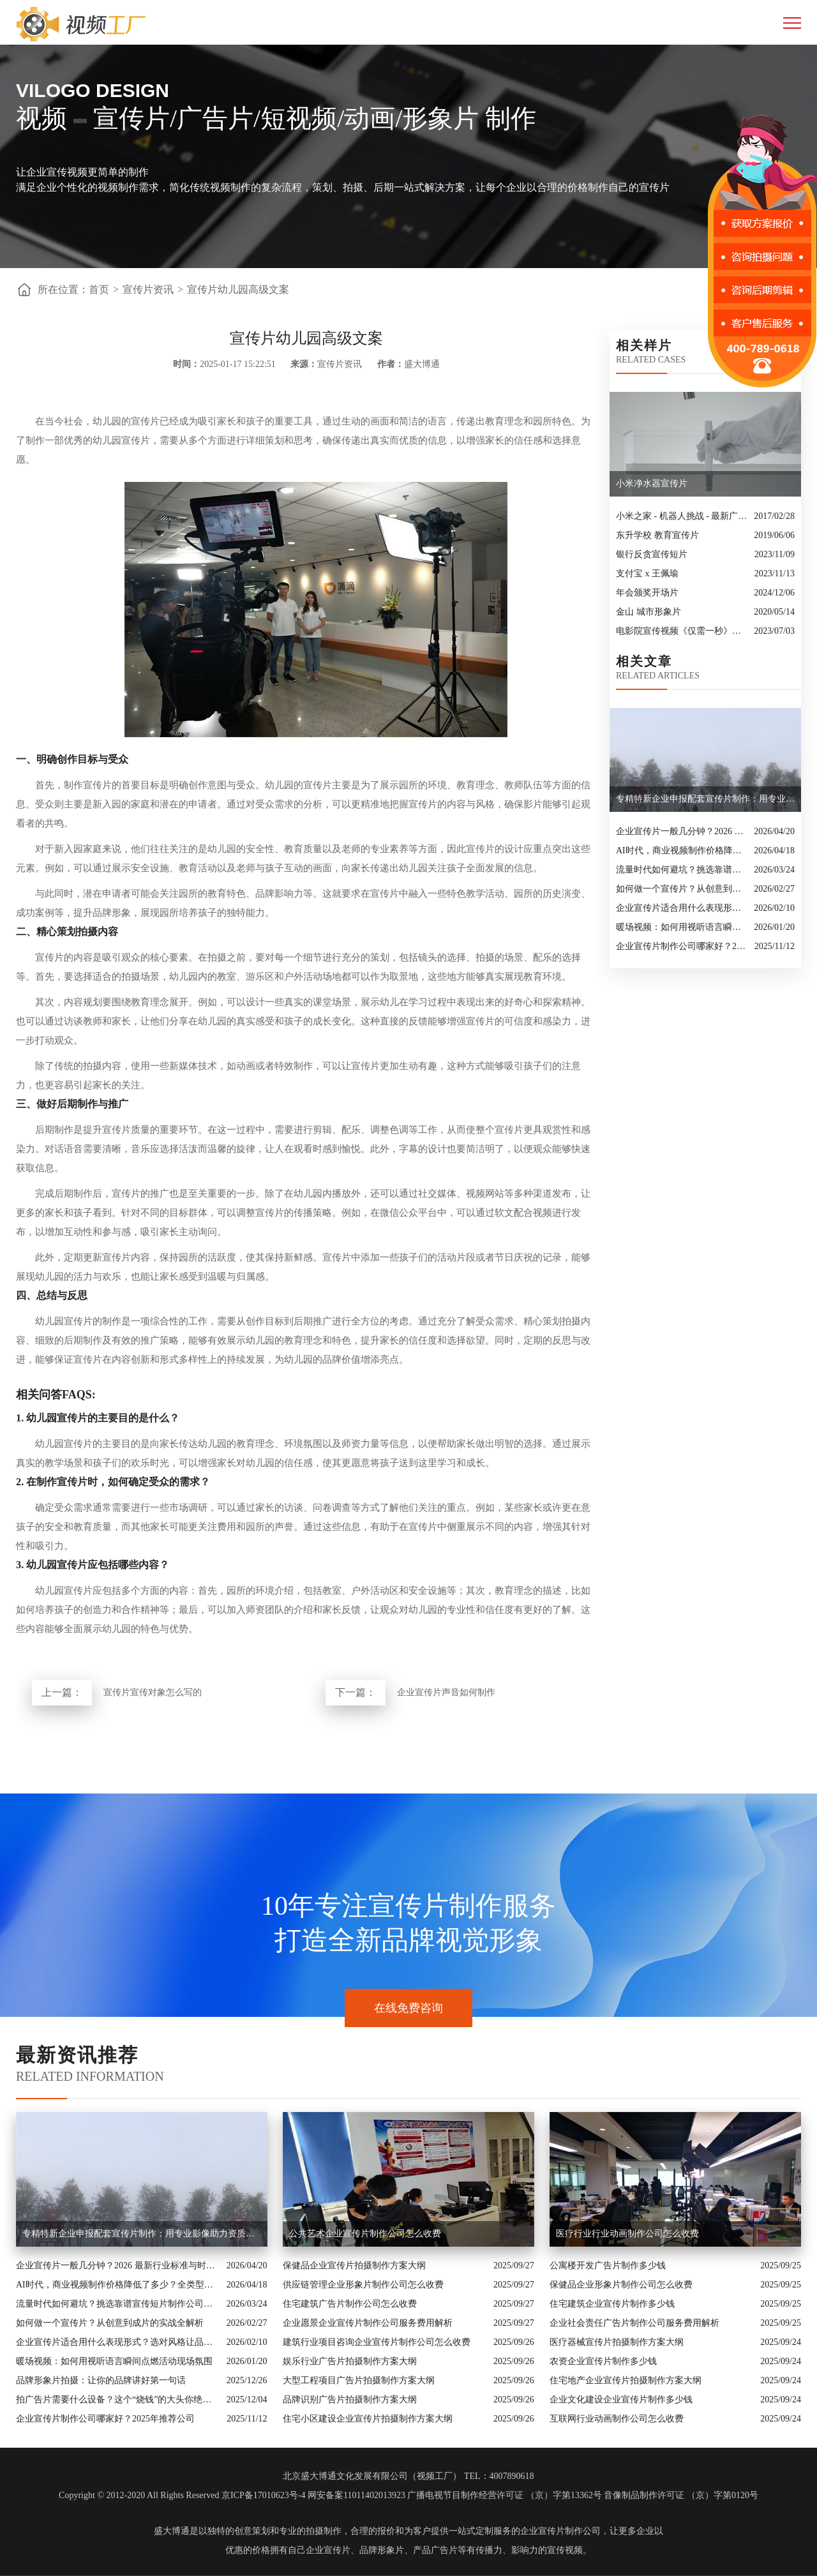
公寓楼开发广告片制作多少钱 (608, 2265)
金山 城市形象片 (648, 612)
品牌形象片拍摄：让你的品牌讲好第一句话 (101, 2380)
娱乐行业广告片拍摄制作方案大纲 (350, 2361)
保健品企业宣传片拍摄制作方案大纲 (354, 2265)
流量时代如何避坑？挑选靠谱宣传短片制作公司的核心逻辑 (681, 869)
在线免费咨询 (408, 2008)
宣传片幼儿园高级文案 (238, 289)
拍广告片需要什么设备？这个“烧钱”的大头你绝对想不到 (118, 2399)
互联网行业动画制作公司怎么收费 (617, 2418)
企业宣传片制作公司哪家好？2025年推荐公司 (682, 946)
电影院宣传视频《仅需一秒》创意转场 (681, 631)
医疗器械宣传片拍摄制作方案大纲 (617, 2342)
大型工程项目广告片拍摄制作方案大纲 (359, 2380)
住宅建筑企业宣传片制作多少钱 (612, 2304)
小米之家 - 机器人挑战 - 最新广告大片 (681, 516)
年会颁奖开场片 (647, 592)
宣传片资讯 (148, 289)
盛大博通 (172, 2531)
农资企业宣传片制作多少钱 (603, 2361)
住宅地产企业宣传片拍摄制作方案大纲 (625, 2380)
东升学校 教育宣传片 (657, 535)
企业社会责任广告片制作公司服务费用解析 (634, 2323)
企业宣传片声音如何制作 (446, 1692)
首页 (99, 289)
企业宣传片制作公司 (560, 2531)
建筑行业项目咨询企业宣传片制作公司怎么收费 (376, 2342)
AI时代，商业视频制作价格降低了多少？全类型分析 (681, 850)
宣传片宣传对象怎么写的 (152, 1692)
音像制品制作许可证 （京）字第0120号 (681, 2495)
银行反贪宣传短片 (651, 554)
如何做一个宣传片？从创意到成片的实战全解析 (681, 889)
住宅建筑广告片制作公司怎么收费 (350, 2304)
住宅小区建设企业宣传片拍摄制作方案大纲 (368, 2418)
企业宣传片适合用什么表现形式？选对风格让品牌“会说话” (681, 908)
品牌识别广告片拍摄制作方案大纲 (350, 2399)
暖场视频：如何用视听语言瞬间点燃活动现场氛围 (681, 927)
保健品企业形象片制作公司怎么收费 (621, 2284)
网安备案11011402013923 (356, 2495)
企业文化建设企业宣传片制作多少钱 (621, 2399)
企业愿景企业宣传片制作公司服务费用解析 (368, 2323)
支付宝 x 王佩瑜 (647, 573)
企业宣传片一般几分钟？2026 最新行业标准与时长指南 (681, 831)
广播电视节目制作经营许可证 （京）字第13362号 (504, 2495)
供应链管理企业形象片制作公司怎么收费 (363, 2284)
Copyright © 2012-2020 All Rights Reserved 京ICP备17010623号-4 (182, 2495)
